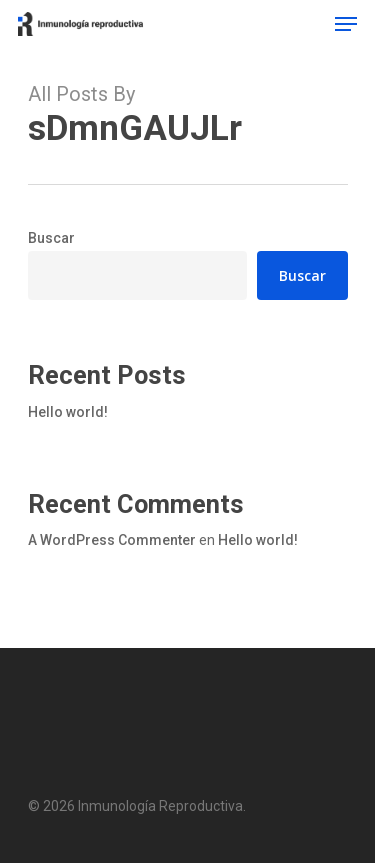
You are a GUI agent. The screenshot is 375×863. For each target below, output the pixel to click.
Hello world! (68, 412)
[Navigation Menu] (346, 24)
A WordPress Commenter (112, 540)
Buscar (51, 238)
